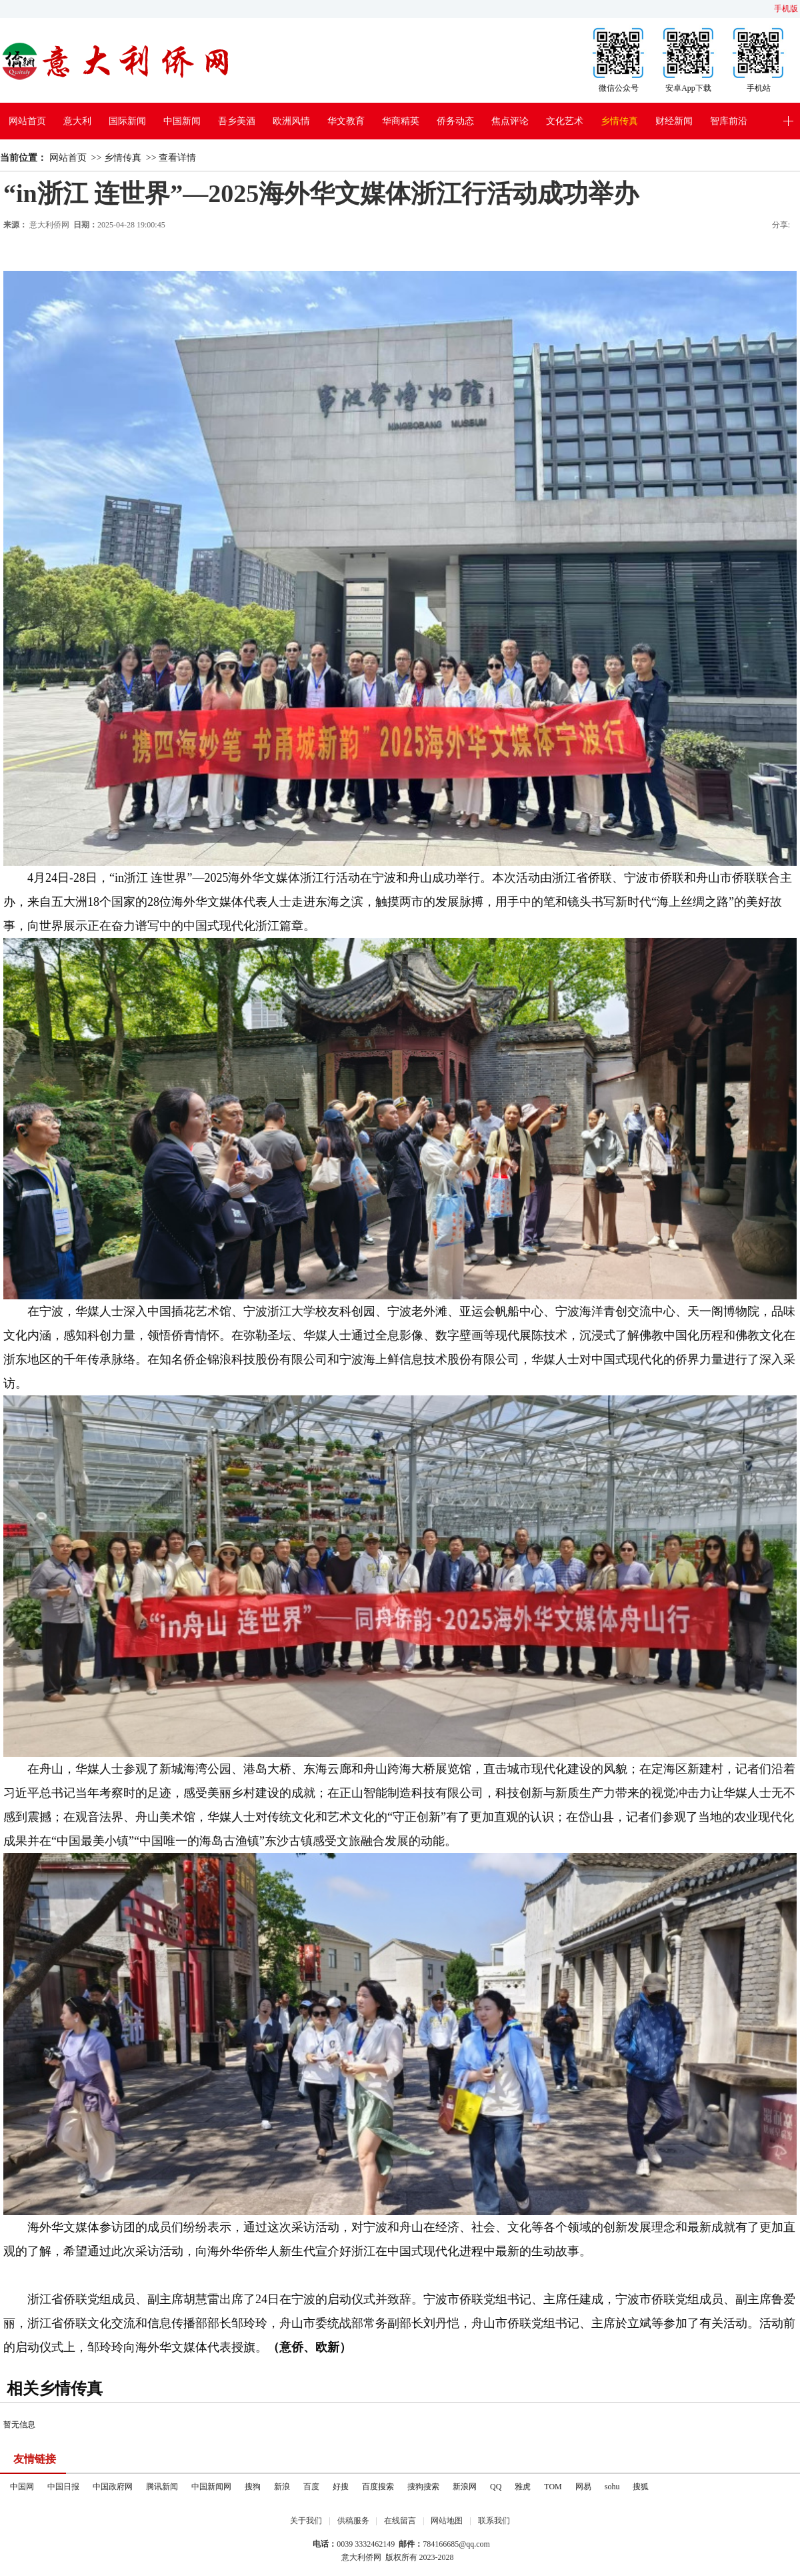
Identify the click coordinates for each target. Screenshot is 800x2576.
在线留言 (400, 2520)
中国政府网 (113, 2486)
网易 (583, 2486)
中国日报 (63, 2486)
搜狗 (253, 2486)
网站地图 (447, 2520)
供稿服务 (353, 2520)
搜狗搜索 (423, 2486)
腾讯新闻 (162, 2486)
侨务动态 (455, 121)
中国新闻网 (211, 2486)
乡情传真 (619, 121)
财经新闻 (674, 121)
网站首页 (27, 121)
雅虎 (523, 2486)
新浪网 (465, 2486)
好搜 (341, 2486)
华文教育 (346, 121)
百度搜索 (378, 2486)
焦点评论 (510, 121)
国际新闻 (127, 121)
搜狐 (641, 2486)
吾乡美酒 (236, 121)
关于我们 (306, 2520)
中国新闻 (182, 121)
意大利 (77, 121)
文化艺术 (564, 121)
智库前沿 (728, 121)
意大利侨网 (49, 224)
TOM (552, 2486)
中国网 (22, 2486)
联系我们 (494, 2520)
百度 (311, 2486)
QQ (495, 2486)
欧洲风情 (291, 121)
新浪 (282, 2486)
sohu (612, 2486)
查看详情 (177, 158)
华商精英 (400, 121)
